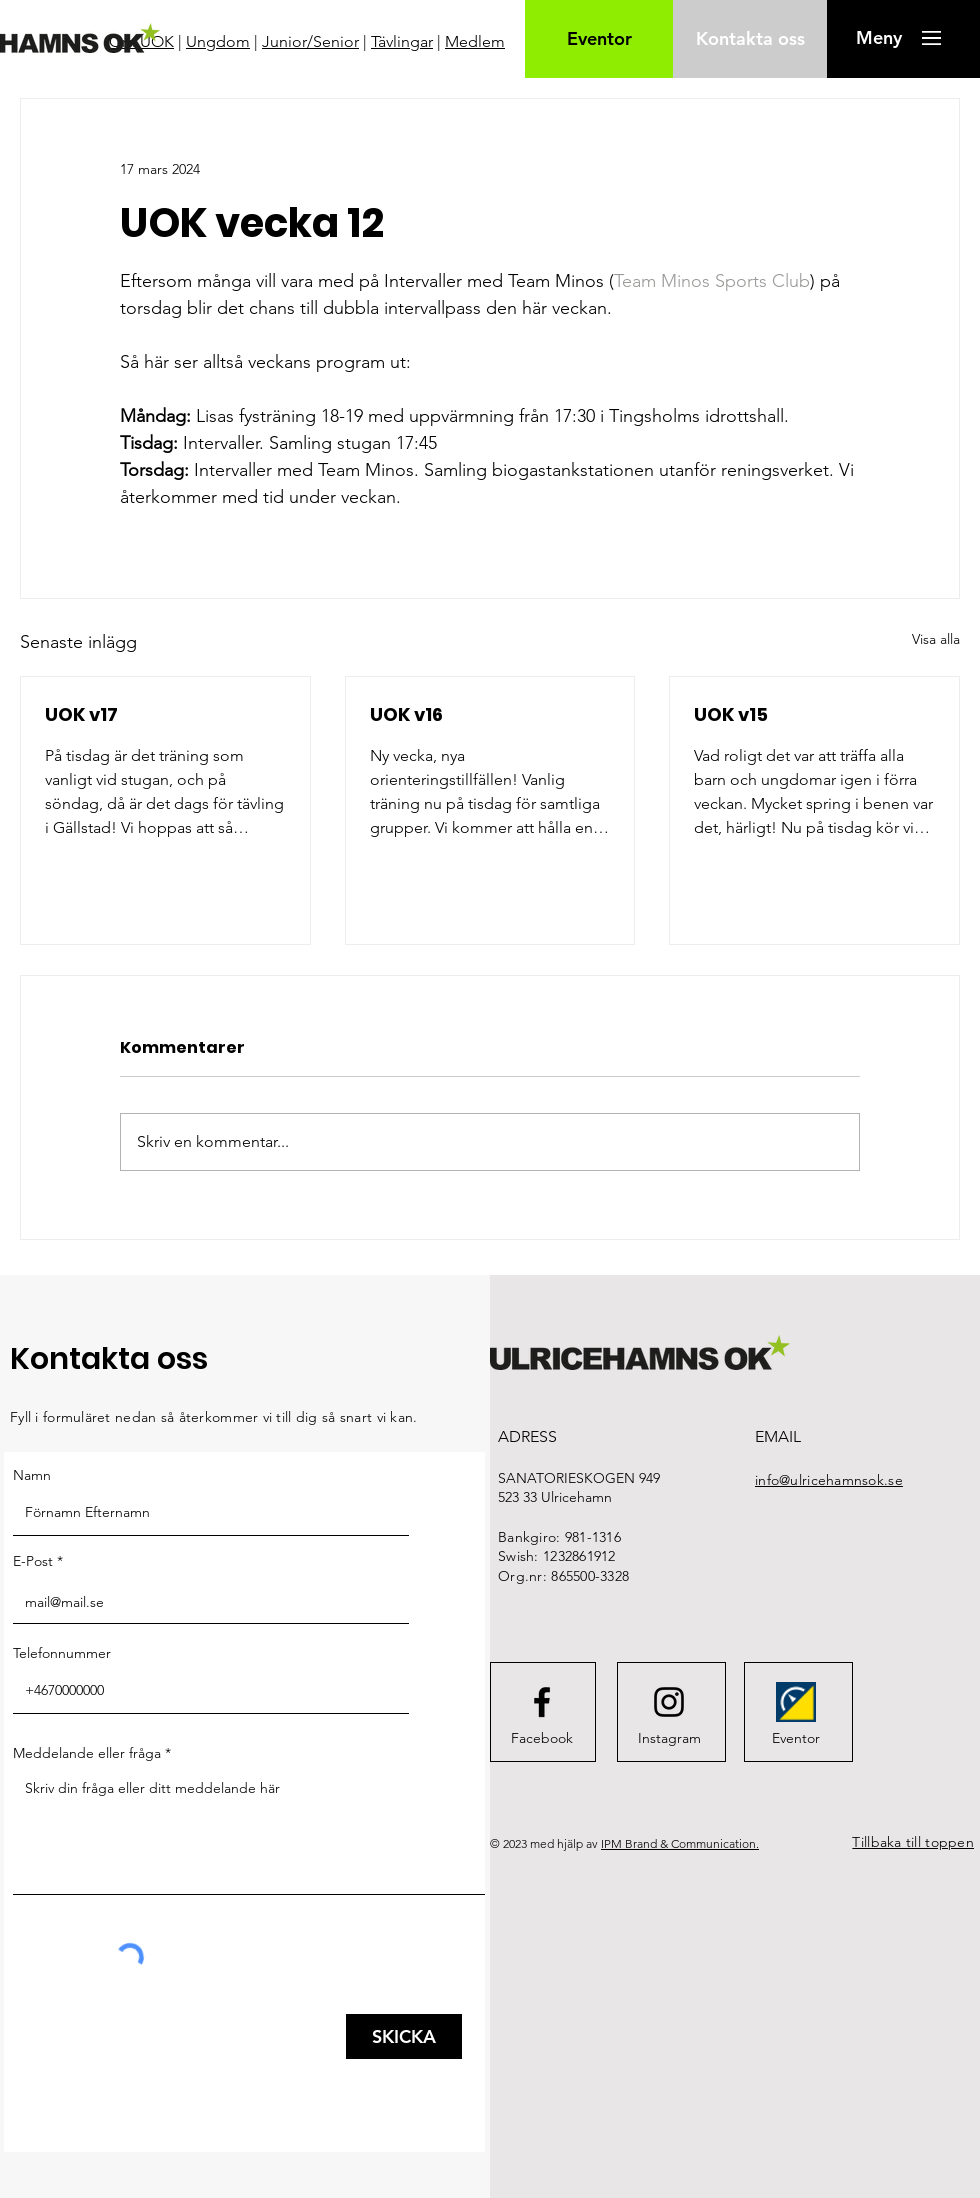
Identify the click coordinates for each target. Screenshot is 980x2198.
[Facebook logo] (542, 1702)
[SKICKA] (404, 2036)
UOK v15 (731, 714)
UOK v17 (81, 714)
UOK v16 (406, 714)
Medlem (475, 41)
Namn (32, 1475)
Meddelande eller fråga (87, 1753)
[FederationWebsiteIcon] (796, 1702)
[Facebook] (542, 1739)
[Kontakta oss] (750, 39)
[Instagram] (669, 1739)
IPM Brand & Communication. (680, 1843)
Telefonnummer (62, 1653)
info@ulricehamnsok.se (829, 1480)
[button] (878, 38)
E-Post (33, 1561)
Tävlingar (402, 41)
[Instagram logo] (669, 1702)
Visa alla (936, 639)
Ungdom (218, 41)
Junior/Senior (310, 41)
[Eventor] (599, 39)
